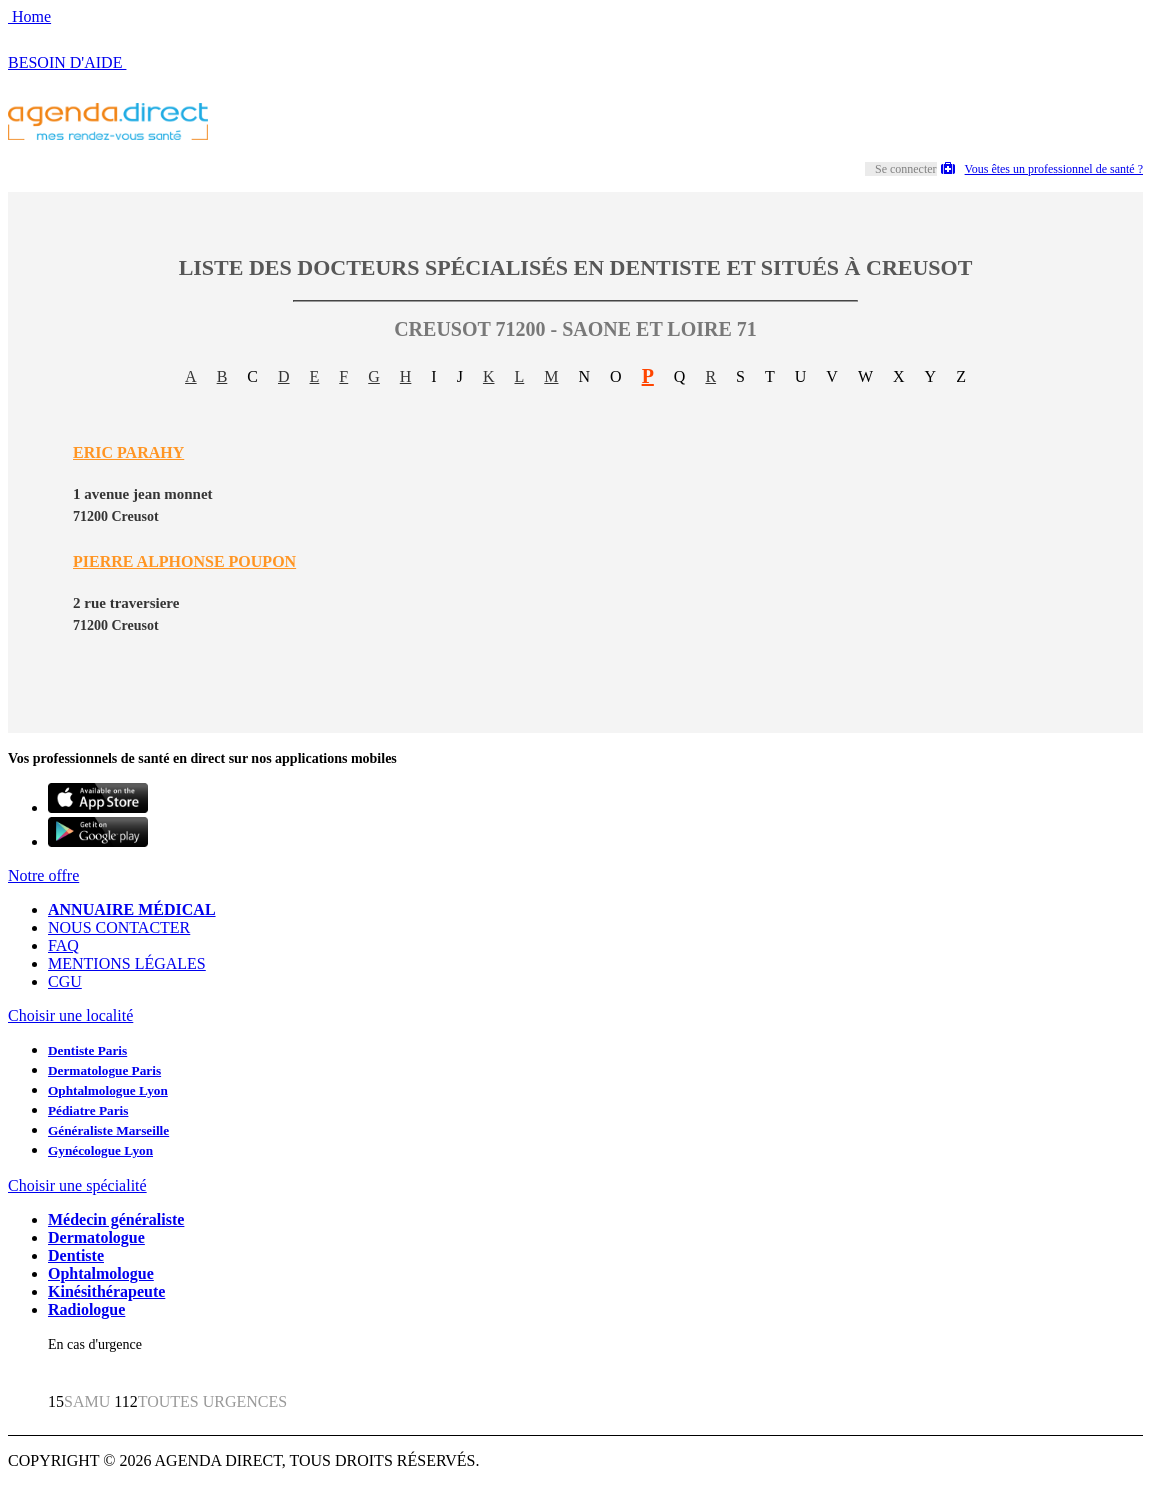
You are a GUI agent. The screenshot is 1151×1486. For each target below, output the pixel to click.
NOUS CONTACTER (119, 927)
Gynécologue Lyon (100, 1150)
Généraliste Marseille (108, 1130)
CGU (65, 981)
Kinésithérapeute (106, 1291)
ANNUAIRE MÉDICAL (132, 909)
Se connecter (906, 169)
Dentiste (76, 1255)
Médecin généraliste (116, 1219)
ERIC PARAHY (128, 452)
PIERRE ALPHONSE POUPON (184, 561)
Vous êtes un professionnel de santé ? (1042, 169)
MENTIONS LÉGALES (127, 963)
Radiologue (86, 1309)
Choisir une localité (70, 1015)
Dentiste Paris (87, 1050)
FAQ (63, 945)
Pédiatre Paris (88, 1110)
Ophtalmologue (101, 1273)
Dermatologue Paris (104, 1070)
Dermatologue (96, 1237)
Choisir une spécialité (77, 1185)
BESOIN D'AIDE (67, 62)
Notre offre (43, 875)
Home (29, 16)
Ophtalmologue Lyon (108, 1090)
